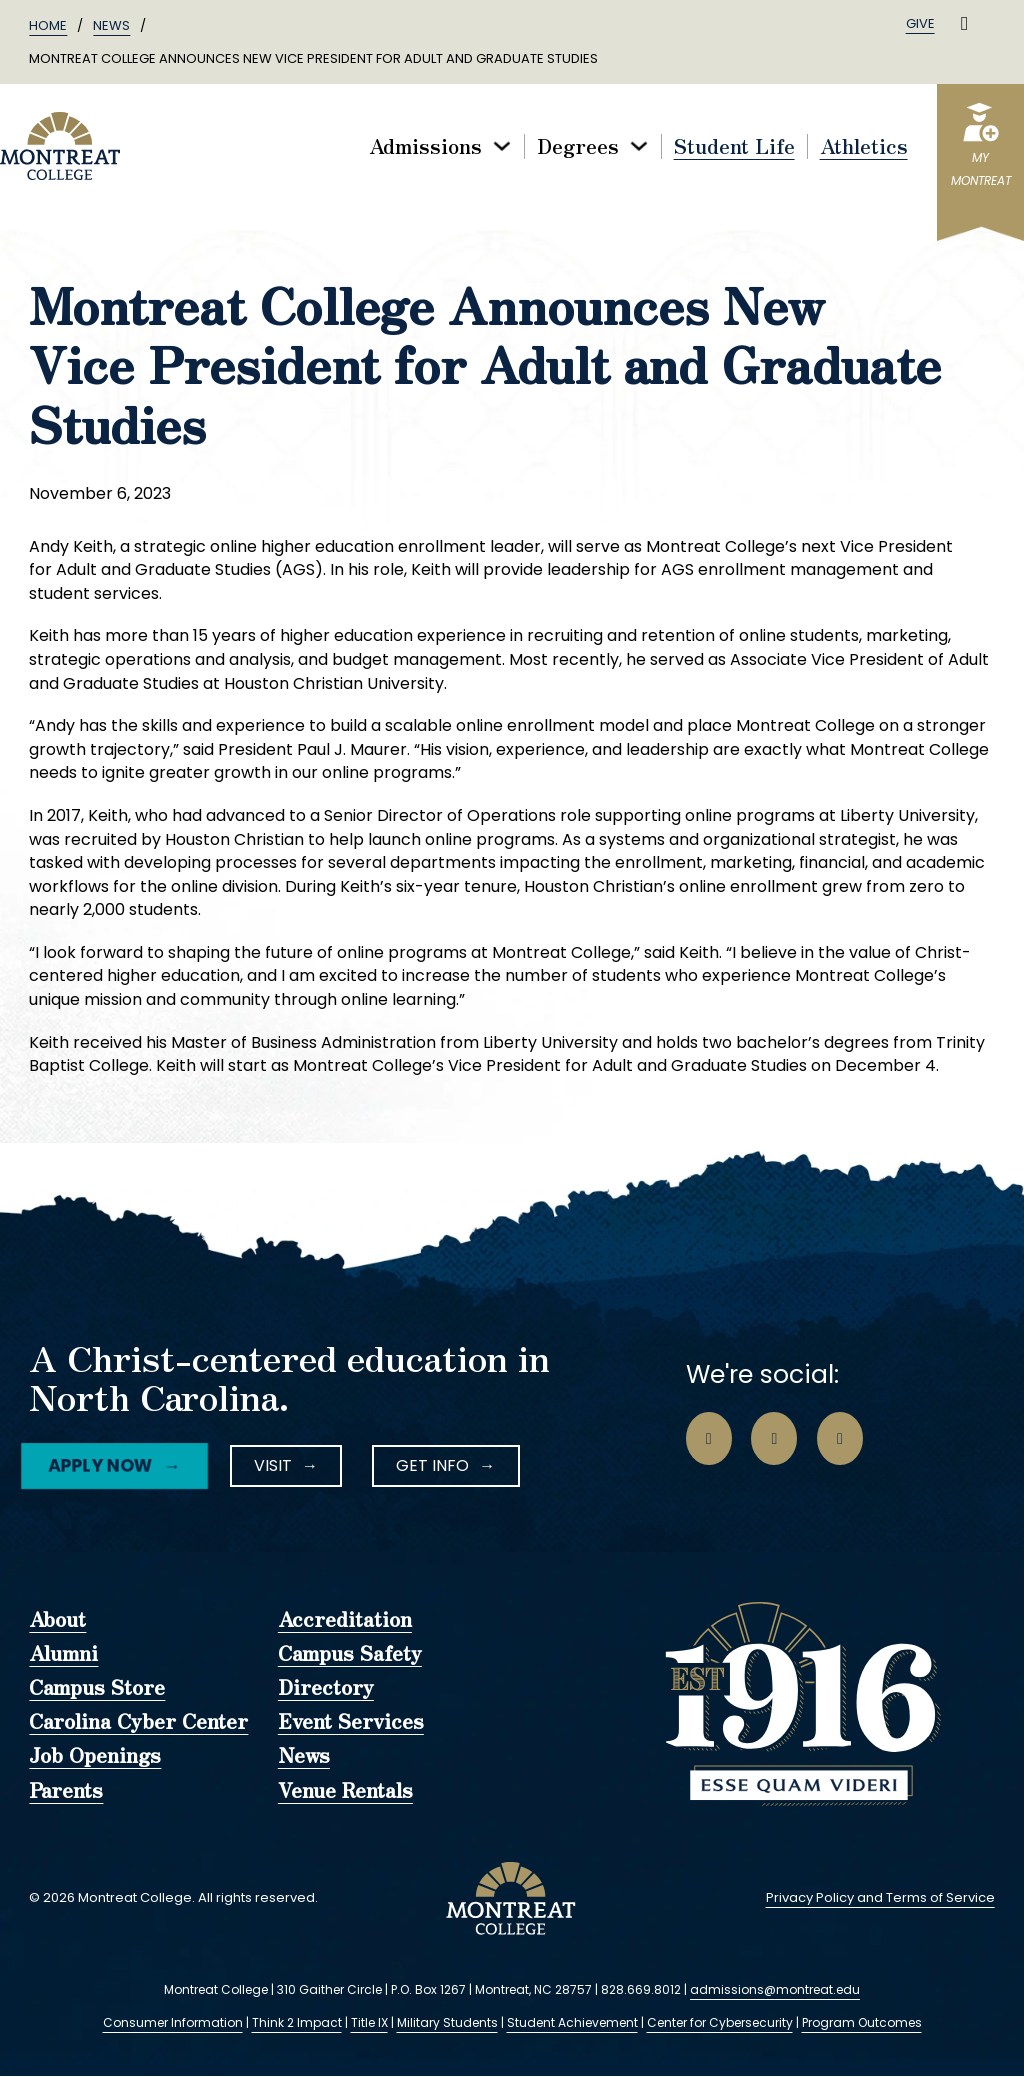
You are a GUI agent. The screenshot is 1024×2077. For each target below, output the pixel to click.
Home (48, 25)
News (111, 25)
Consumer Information (173, 2022)
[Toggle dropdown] (502, 146)
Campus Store (97, 1688)
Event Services (351, 1722)
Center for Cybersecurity (720, 2022)
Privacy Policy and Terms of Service (880, 1897)
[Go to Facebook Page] (709, 1439)
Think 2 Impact (297, 2022)
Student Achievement (572, 2022)
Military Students (447, 2022)
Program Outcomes (862, 2022)
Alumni (63, 1654)
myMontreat (981, 169)
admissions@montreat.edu (775, 1989)
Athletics (864, 146)
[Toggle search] (965, 24)
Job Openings (95, 1756)
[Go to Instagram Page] (774, 1439)
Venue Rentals (345, 1791)
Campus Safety (350, 1654)
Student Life (734, 146)
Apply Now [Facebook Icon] (99, 1465)
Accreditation (345, 1620)
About (57, 1620)
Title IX (369, 2022)
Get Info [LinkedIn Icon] (432, 1465)
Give (920, 23)
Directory (326, 1688)
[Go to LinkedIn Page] (840, 1439)
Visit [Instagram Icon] (273, 1465)
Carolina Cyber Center (138, 1722)
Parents (66, 1791)
